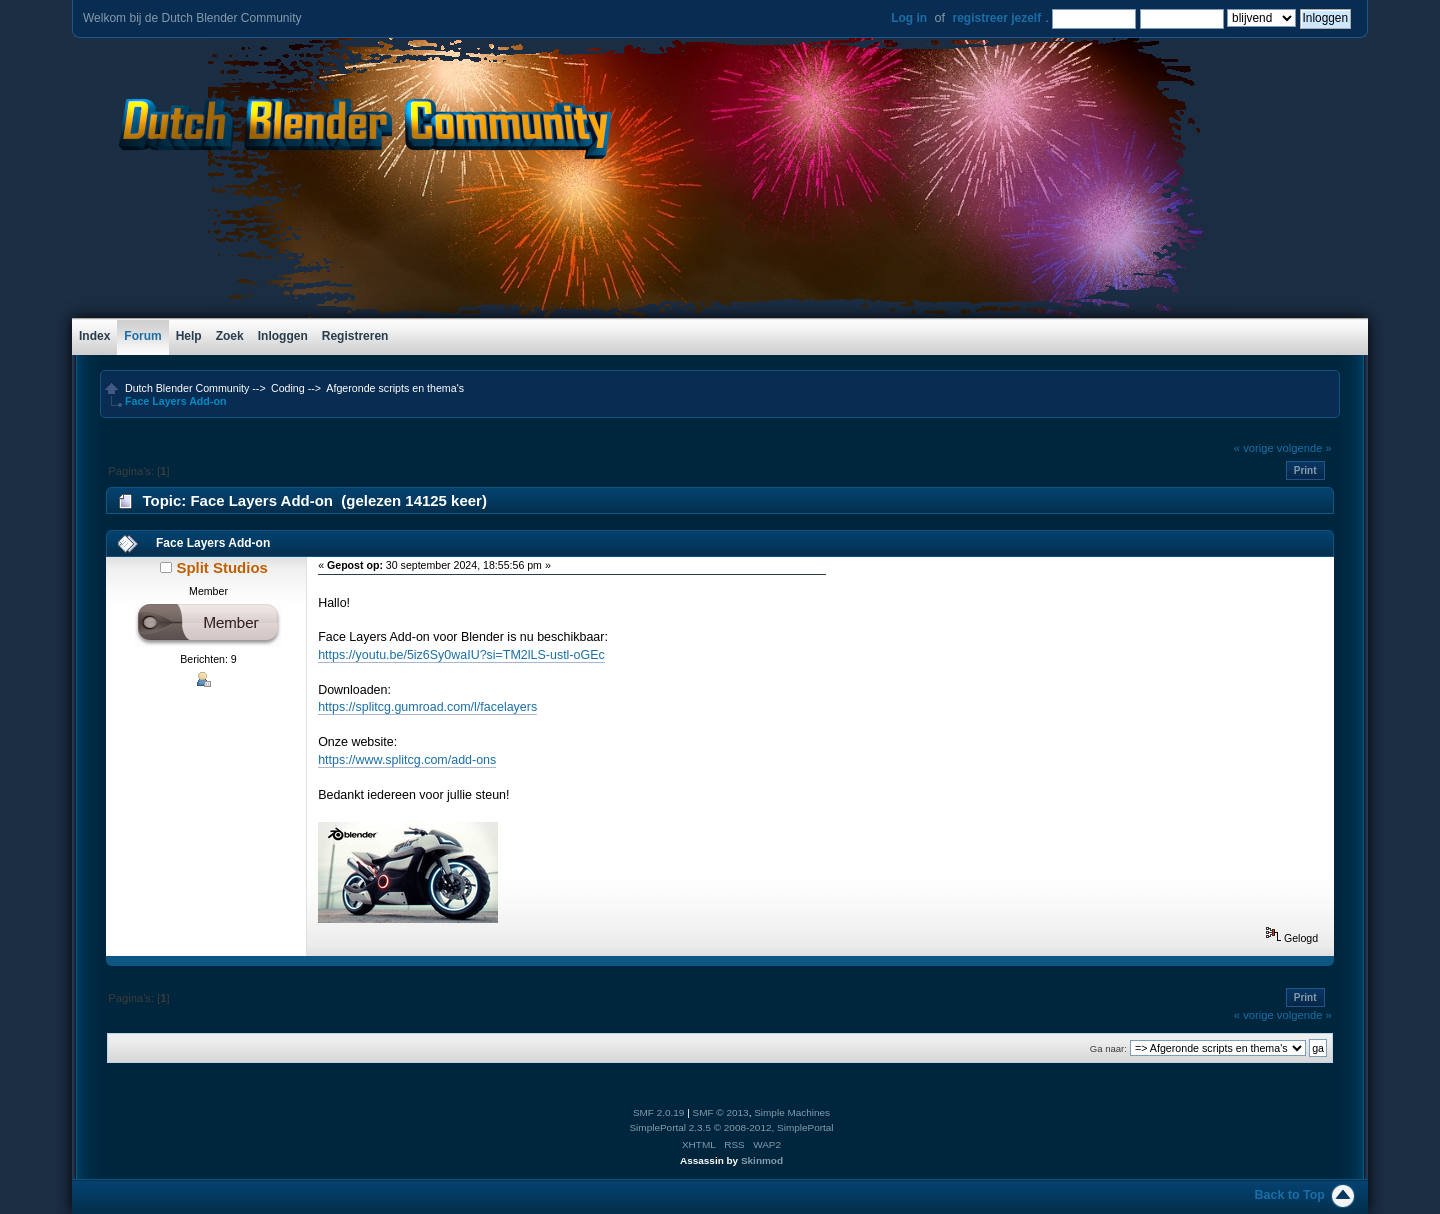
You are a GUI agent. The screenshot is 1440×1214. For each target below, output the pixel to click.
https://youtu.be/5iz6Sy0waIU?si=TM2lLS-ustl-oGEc (461, 655)
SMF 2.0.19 (659, 1112)
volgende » (1304, 448)
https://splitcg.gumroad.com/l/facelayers (427, 707)
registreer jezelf (996, 18)
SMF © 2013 (721, 1112)
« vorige (1254, 448)
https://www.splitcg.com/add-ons (407, 760)
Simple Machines (792, 1112)
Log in (909, 18)
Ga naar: (1108, 1048)
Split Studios (221, 567)
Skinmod (762, 1160)
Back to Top (1290, 1195)
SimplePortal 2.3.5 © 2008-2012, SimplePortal (731, 1127)
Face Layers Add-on (213, 543)
